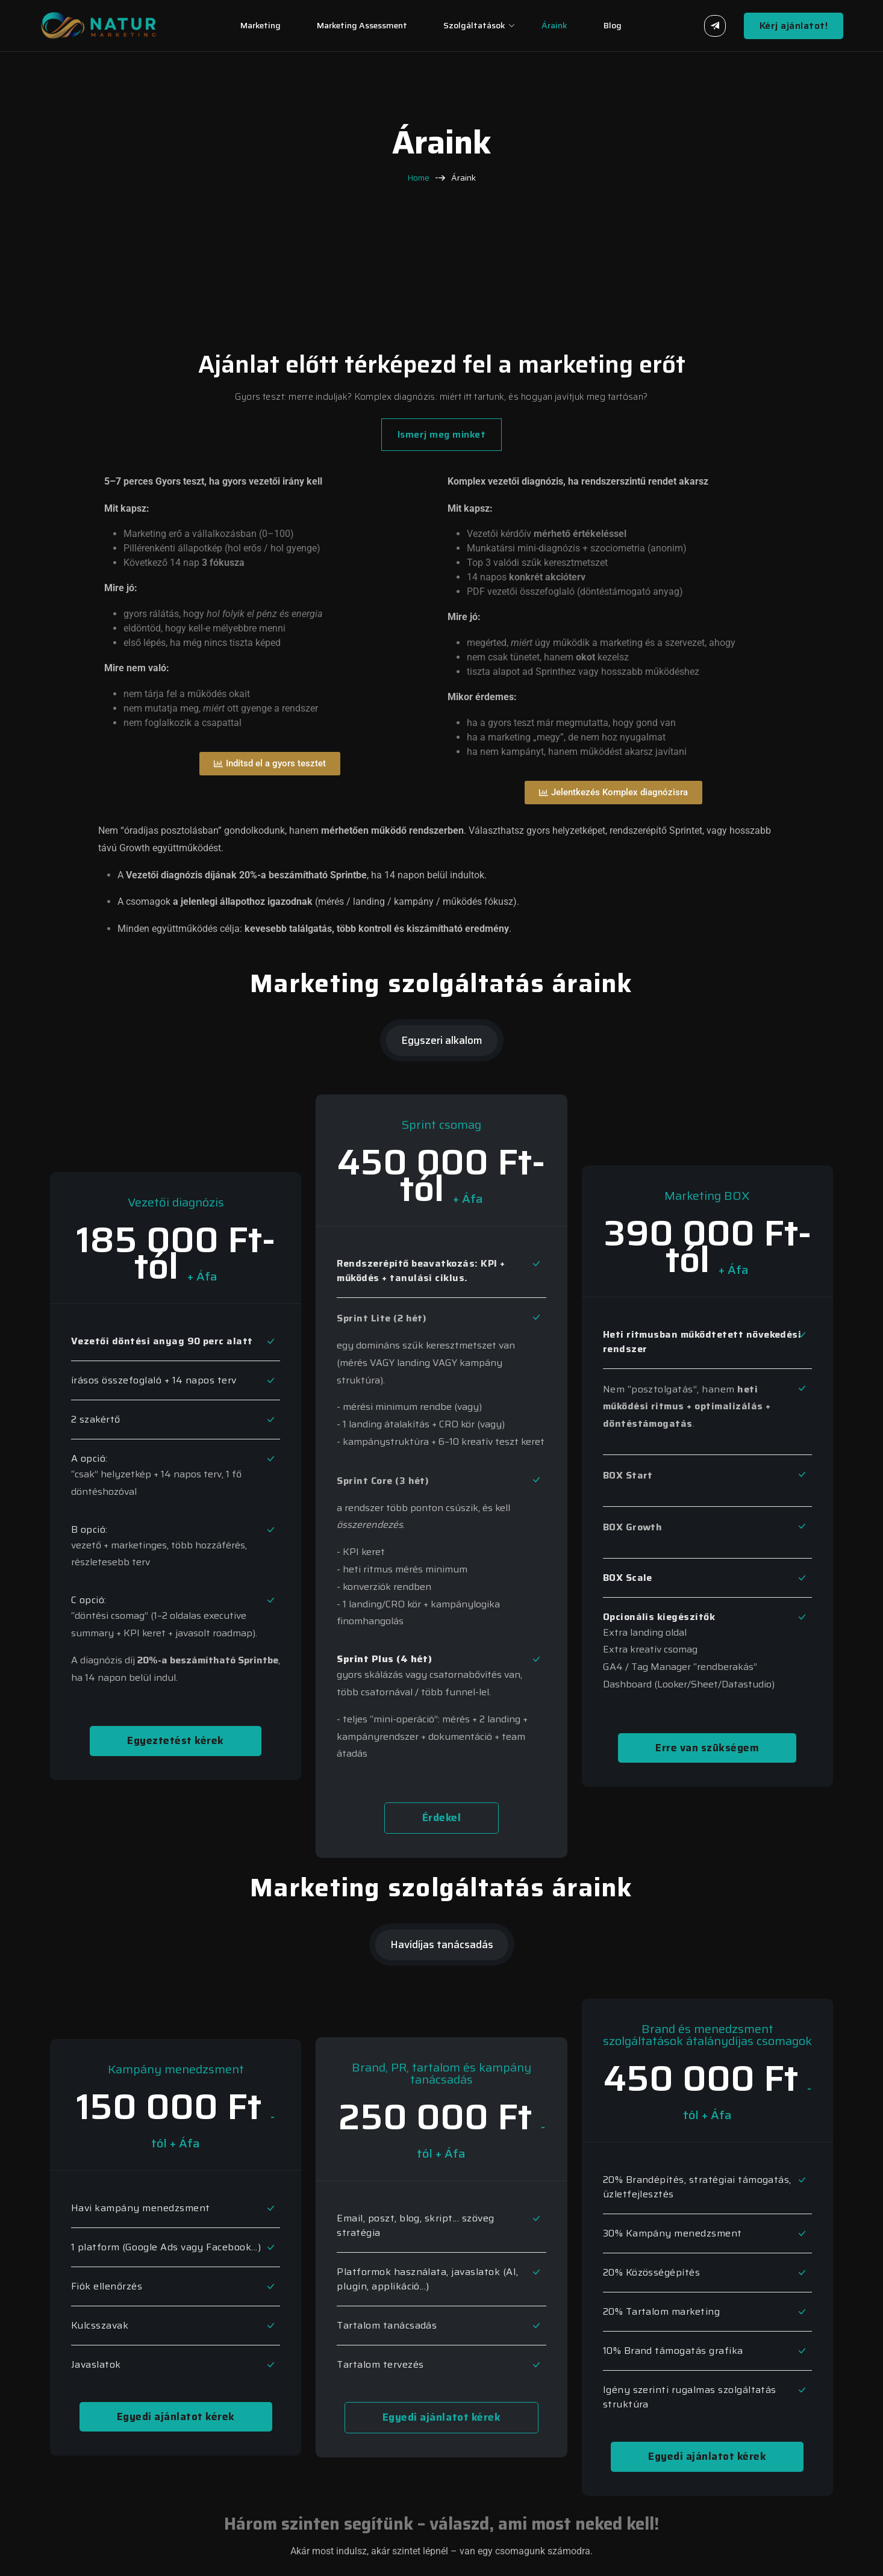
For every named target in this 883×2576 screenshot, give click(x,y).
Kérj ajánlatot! (794, 25)
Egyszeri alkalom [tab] (441, 1040)
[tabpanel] (441, 1468)
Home (418, 178)
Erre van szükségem (707, 1747)
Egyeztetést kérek (175, 1740)
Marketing (260, 25)
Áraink (554, 25)
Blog (613, 25)
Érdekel (441, 1817)
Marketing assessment (362, 25)
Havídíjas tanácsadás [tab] (441, 1944)
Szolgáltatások (474, 25)
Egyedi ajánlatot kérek (176, 2416)
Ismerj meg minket (441, 434)
